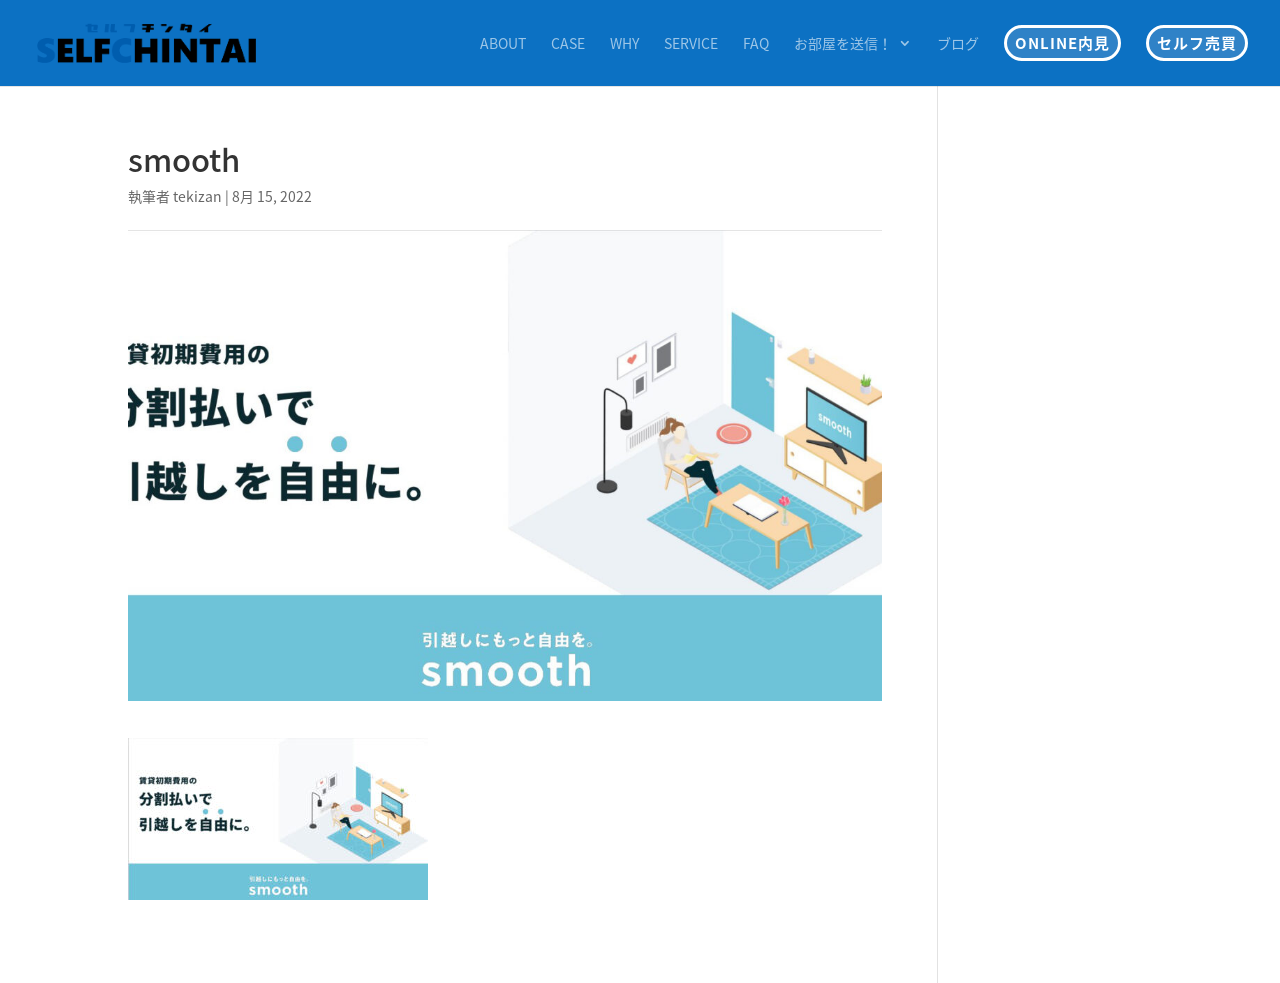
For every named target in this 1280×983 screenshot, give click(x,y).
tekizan (197, 196)
